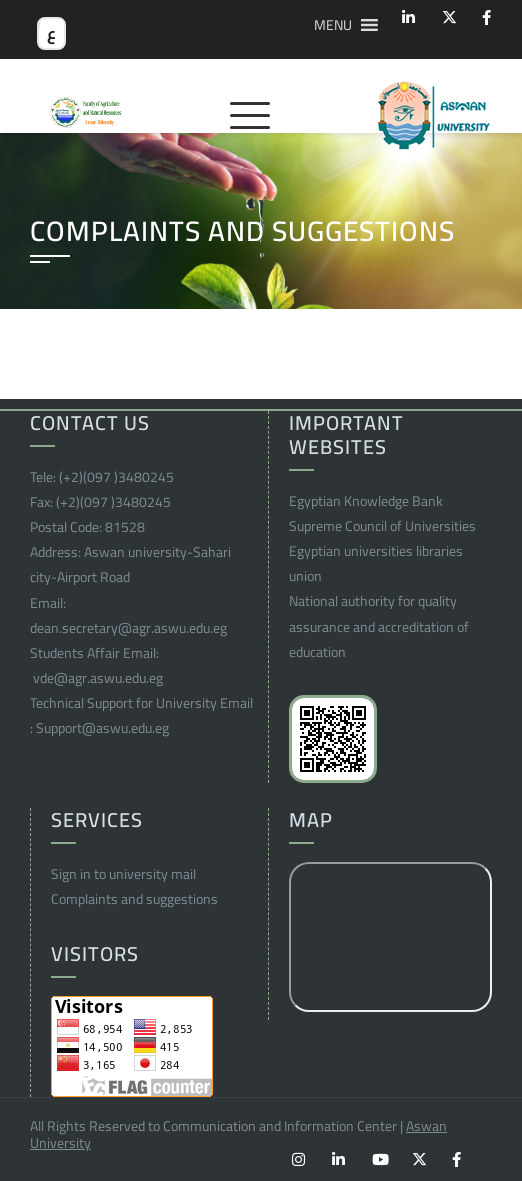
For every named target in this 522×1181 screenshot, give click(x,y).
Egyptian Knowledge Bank (366, 501)
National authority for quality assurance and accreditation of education (379, 626)
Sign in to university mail (123, 874)
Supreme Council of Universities (382, 526)
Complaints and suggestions (134, 899)
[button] (333, 25)
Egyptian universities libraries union (376, 563)
